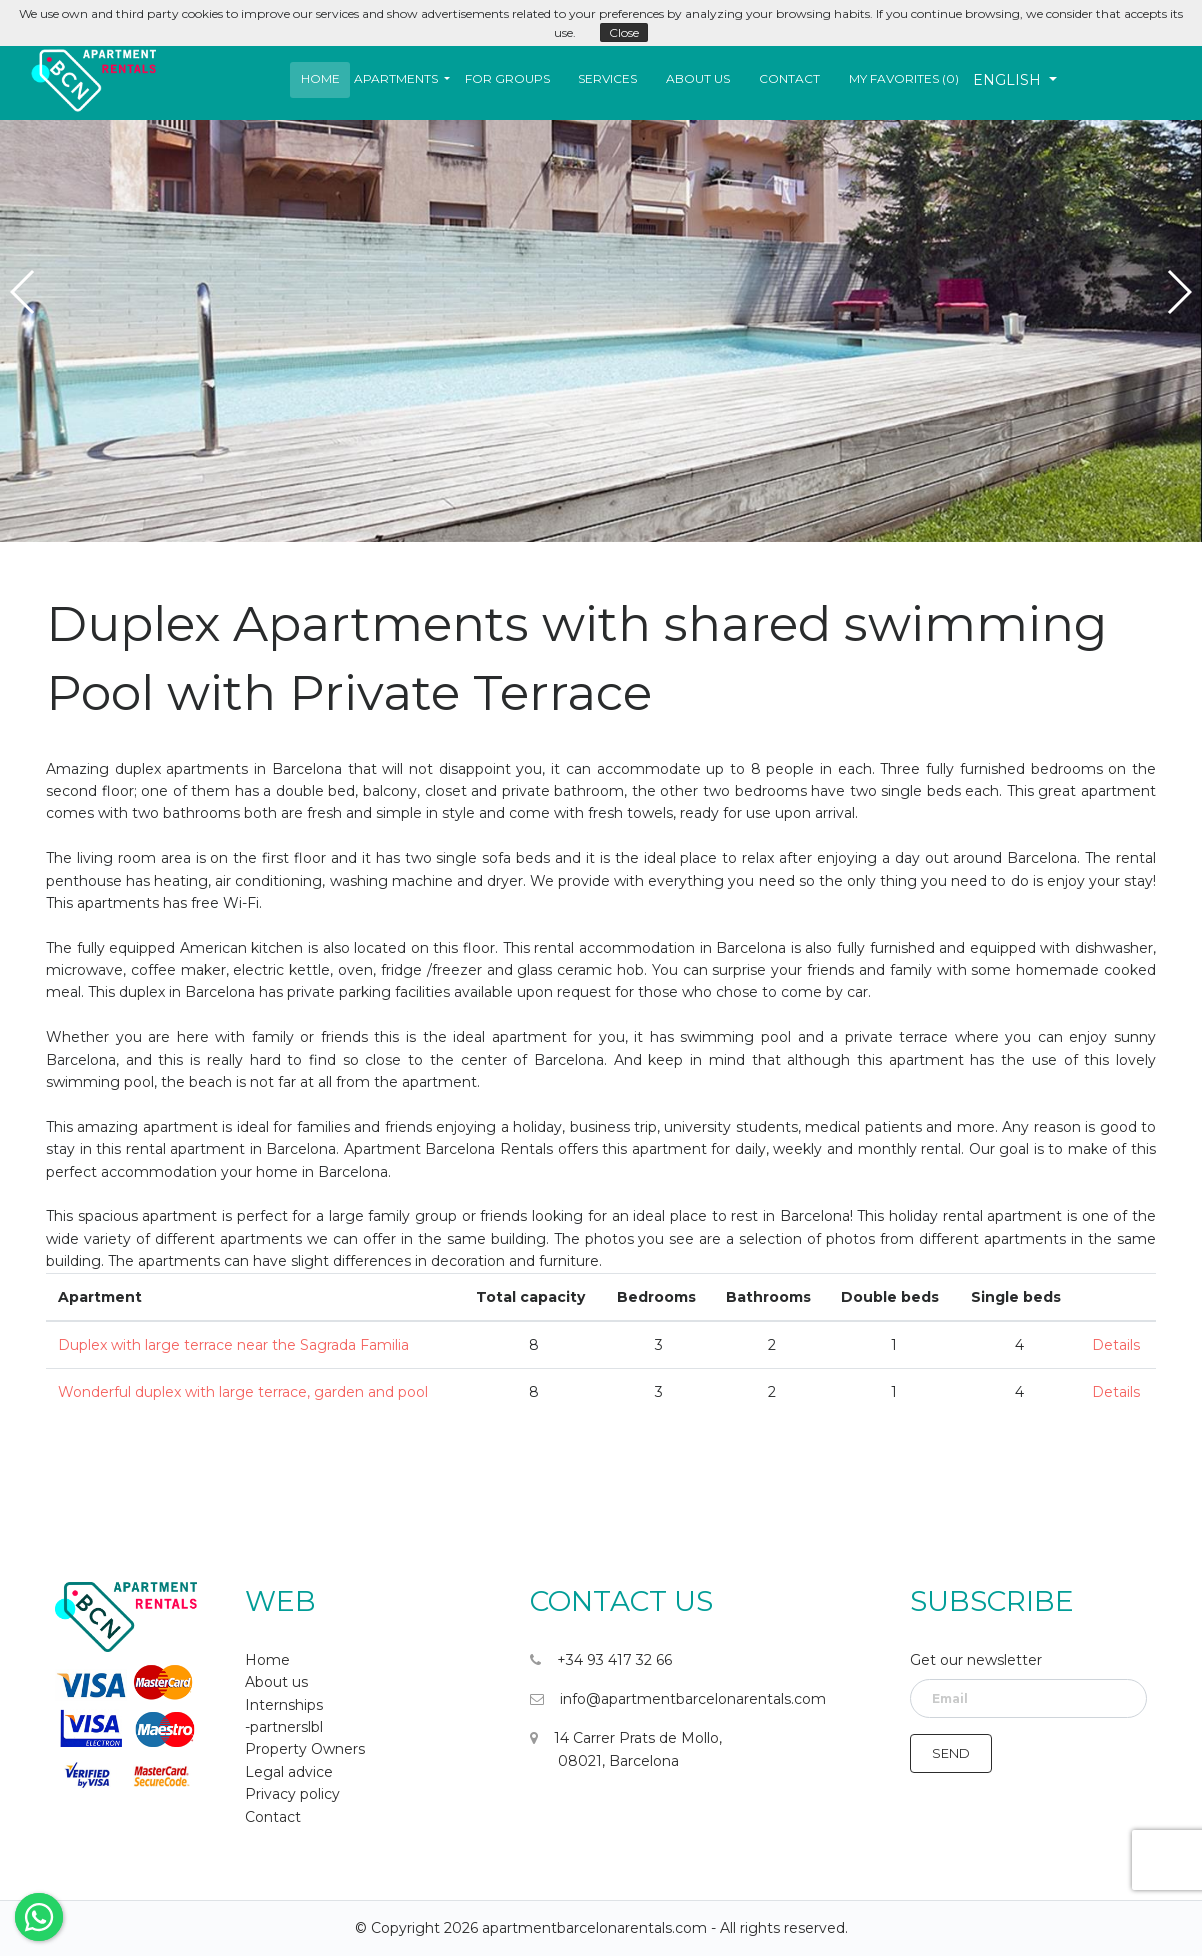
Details (1116, 1345)
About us (698, 78)
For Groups (507, 78)
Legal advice (289, 1772)
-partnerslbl (284, 1727)
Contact (789, 78)
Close (624, 32)
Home (320, 78)
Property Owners (305, 1749)
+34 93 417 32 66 (601, 1660)
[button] (402, 78)
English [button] (1009, 80)
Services (607, 78)
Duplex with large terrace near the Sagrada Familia (233, 1345)
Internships (284, 1705)
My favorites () (904, 78)
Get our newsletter (976, 1660)
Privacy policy (292, 1794)
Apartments (396, 78)
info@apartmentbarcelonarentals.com (678, 1699)
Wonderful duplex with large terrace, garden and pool (243, 1392)
